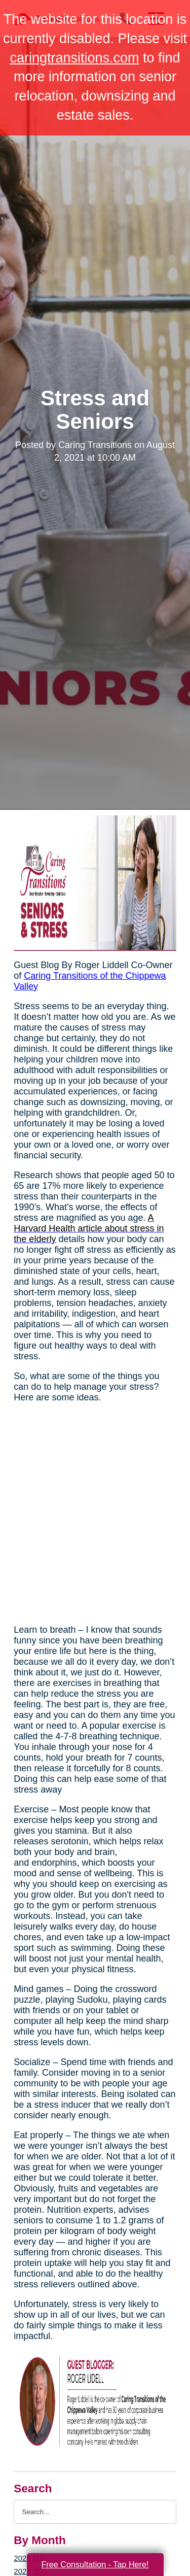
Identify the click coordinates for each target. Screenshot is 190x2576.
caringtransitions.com (74, 57)
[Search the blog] (95, 2512)
